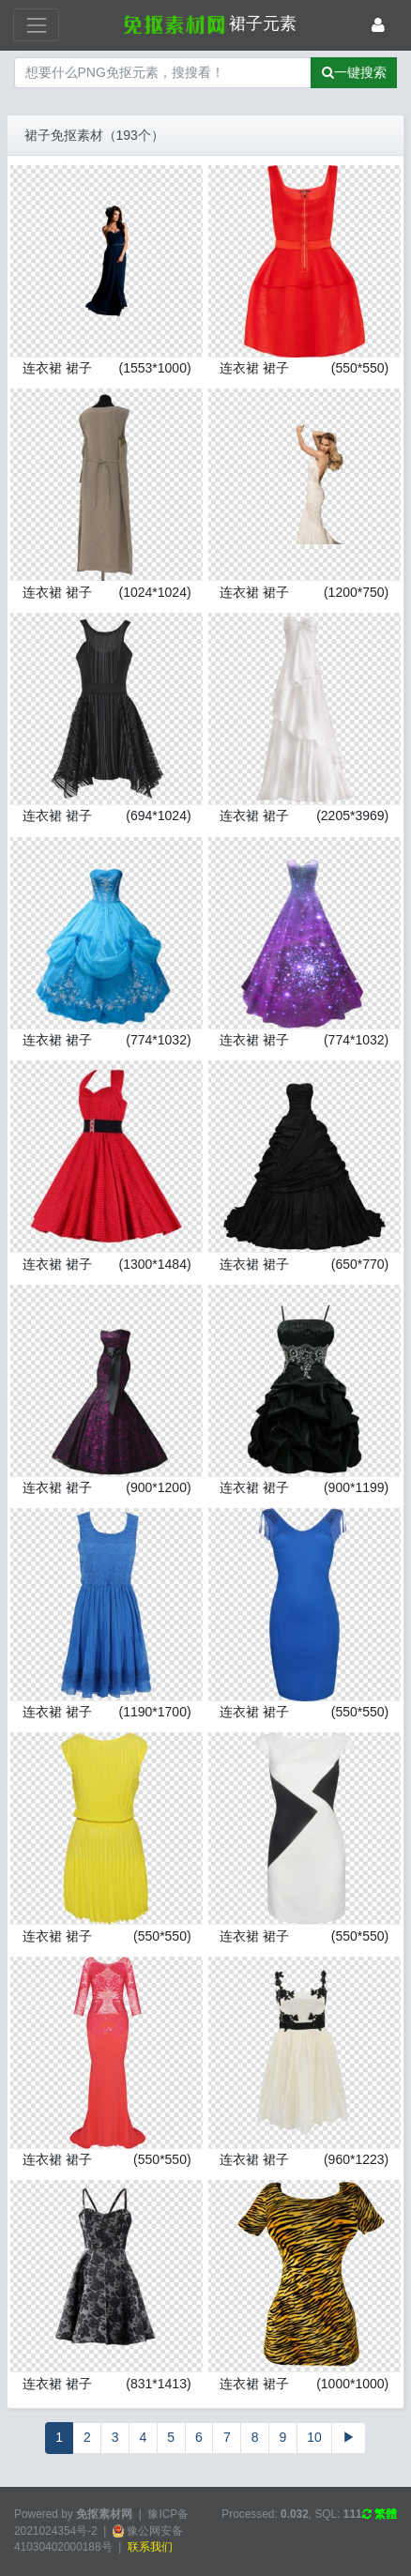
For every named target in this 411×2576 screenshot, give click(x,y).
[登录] (378, 24)
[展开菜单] (36, 24)
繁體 (379, 2514)
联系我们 (150, 2546)
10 (314, 2437)
